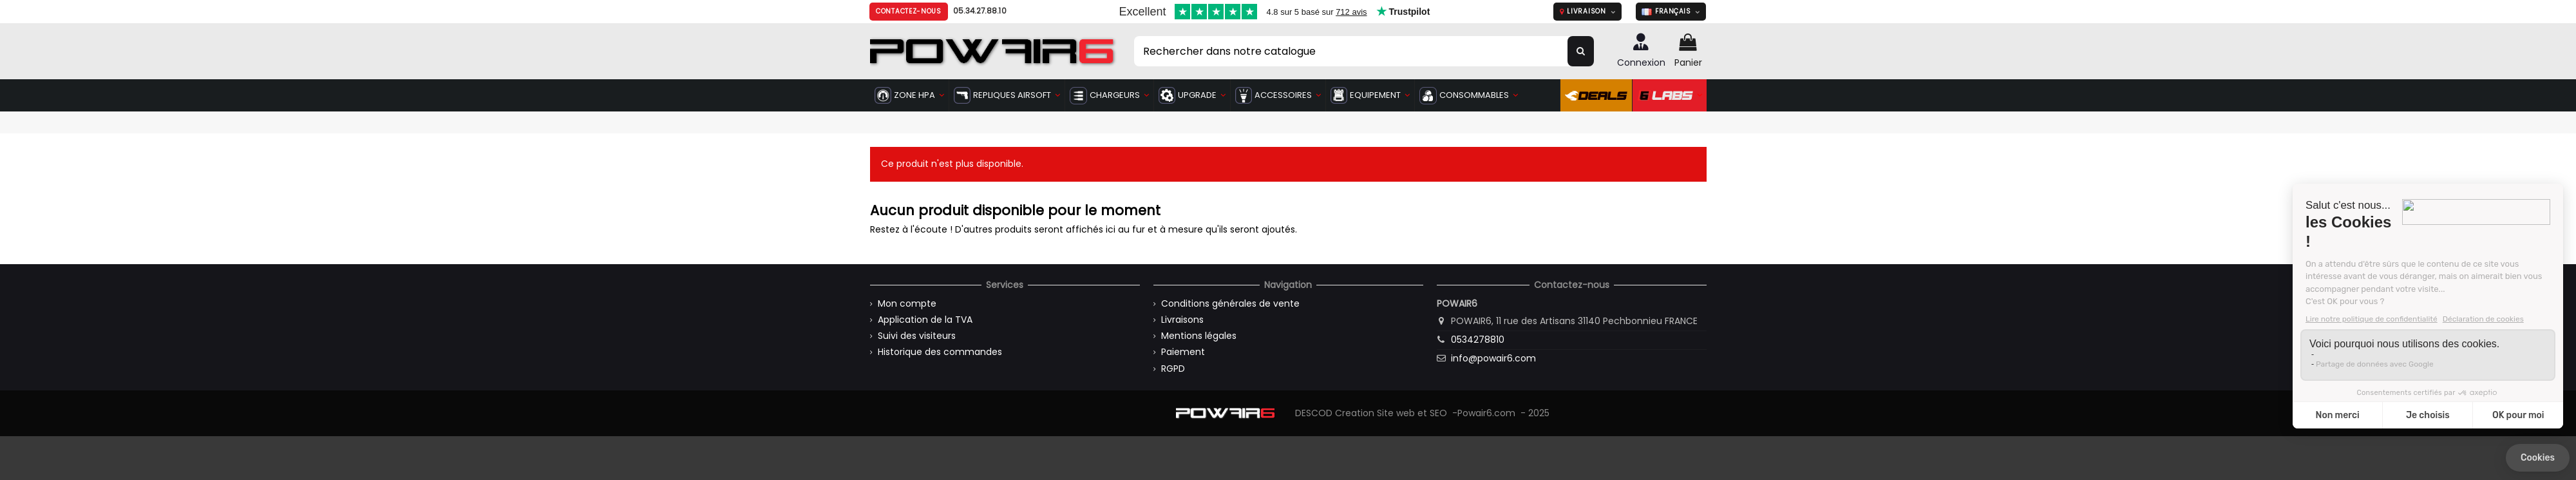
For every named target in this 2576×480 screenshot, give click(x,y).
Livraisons (1182, 320)
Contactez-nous (909, 11)
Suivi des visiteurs (917, 336)
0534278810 (1477, 339)
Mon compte (907, 304)
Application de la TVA (925, 320)
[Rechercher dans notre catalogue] (1580, 51)
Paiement (1183, 352)
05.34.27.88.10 (980, 11)
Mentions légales (1198, 336)
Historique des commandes (940, 352)
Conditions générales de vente (1230, 304)
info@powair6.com (1493, 358)
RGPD (1173, 369)
